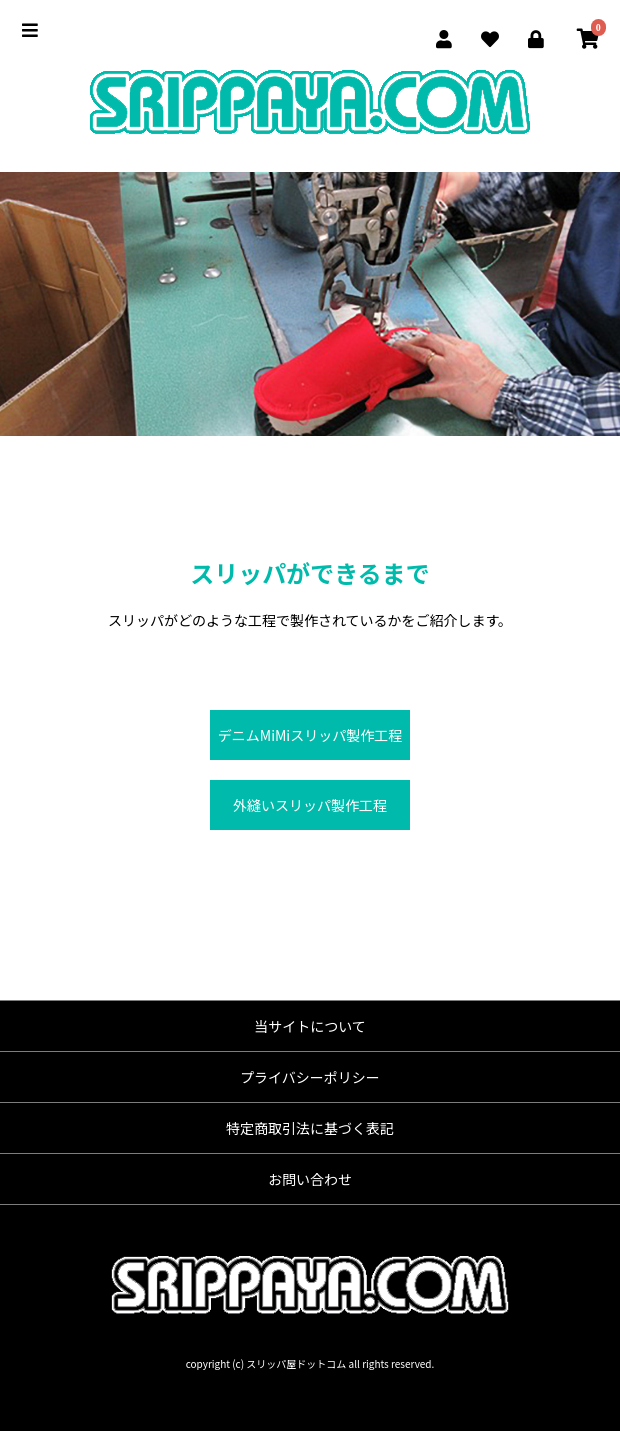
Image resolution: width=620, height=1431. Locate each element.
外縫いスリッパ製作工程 (310, 805)
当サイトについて (310, 1026)
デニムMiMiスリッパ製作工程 (310, 735)
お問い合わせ (310, 1179)
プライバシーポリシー (310, 1077)
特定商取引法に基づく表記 (310, 1128)
